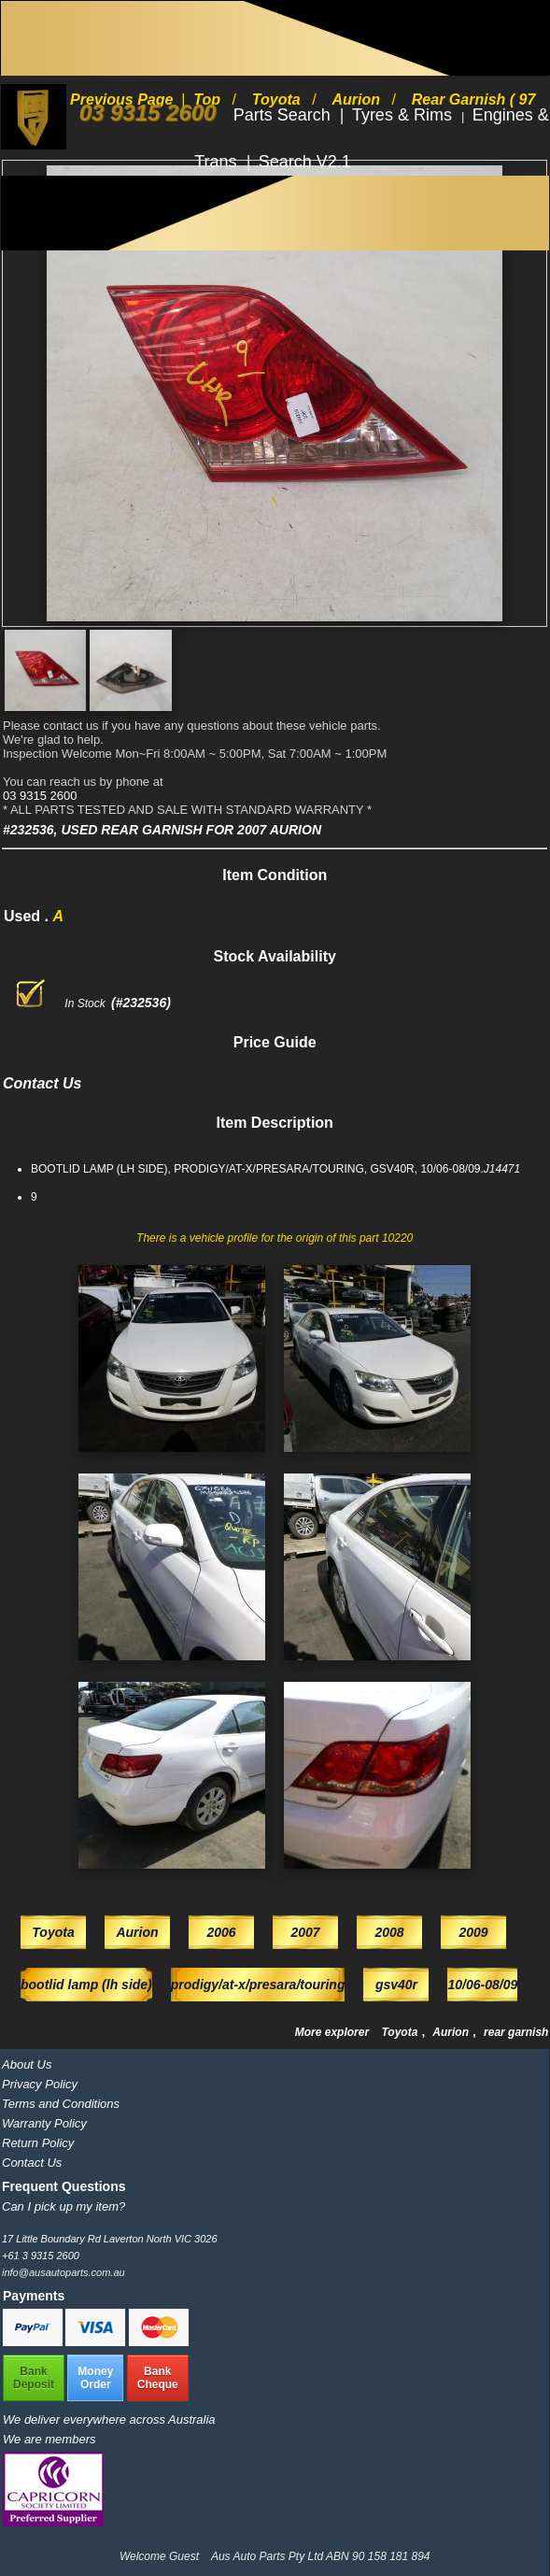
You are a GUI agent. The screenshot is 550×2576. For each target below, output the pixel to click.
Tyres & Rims (404, 115)
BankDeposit (33, 2378)
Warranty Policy (44, 2123)
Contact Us (32, 2163)
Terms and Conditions (61, 2104)
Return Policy (38, 2143)
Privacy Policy (40, 2084)
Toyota (400, 2032)
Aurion (452, 2032)
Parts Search (284, 115)
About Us (26, 2064)
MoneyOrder (95, 2378)
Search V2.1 (305, 161)
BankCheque (157, 2378)
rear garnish (516, 2032)
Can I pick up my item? (63, 2206)
